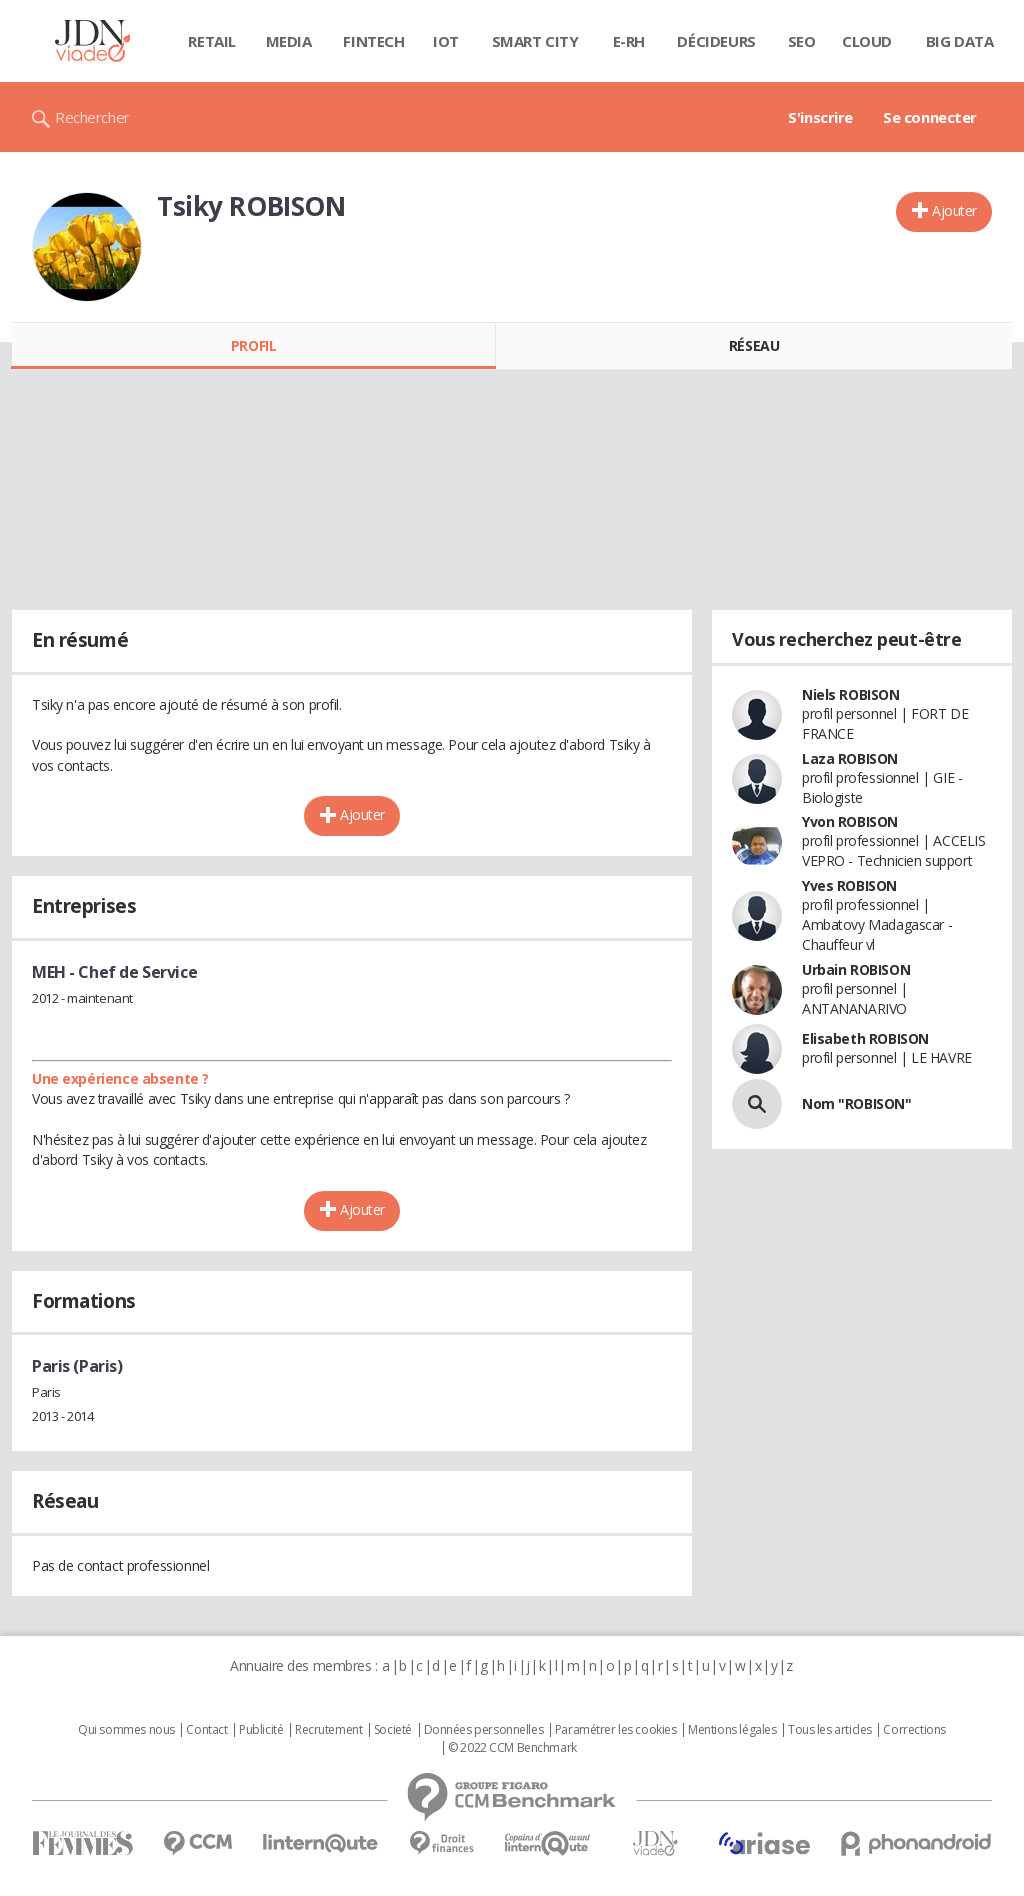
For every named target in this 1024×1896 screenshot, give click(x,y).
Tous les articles (830, 1730)
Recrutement (328, 1730)
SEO (802, 41)
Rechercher (92, 117)
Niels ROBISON (851, 694)
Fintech (373, 41)
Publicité (261, 1730)
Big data (960, 41)
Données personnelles (484, 1730)
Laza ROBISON (850, 758)
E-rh (629, 41)
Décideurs (716, 41)
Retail (211, 41)
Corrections (914, 1730)
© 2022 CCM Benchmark (512, 1748)
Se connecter (930, 117)
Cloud (867, 41)
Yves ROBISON (849, 885)
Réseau (754, 345)
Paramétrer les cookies (616, 1730)
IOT (446, 41)
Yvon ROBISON (850, 821)
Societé (393, 1730)
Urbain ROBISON (856, 969)
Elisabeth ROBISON (865, 1038)
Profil (253, 345)
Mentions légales (732, 1730)
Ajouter (954, 210)
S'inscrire (820, 117)
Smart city (535, 41)
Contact (206, 1730)
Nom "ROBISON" (857, 1103)
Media (289, 41)
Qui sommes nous (126, 1730)
